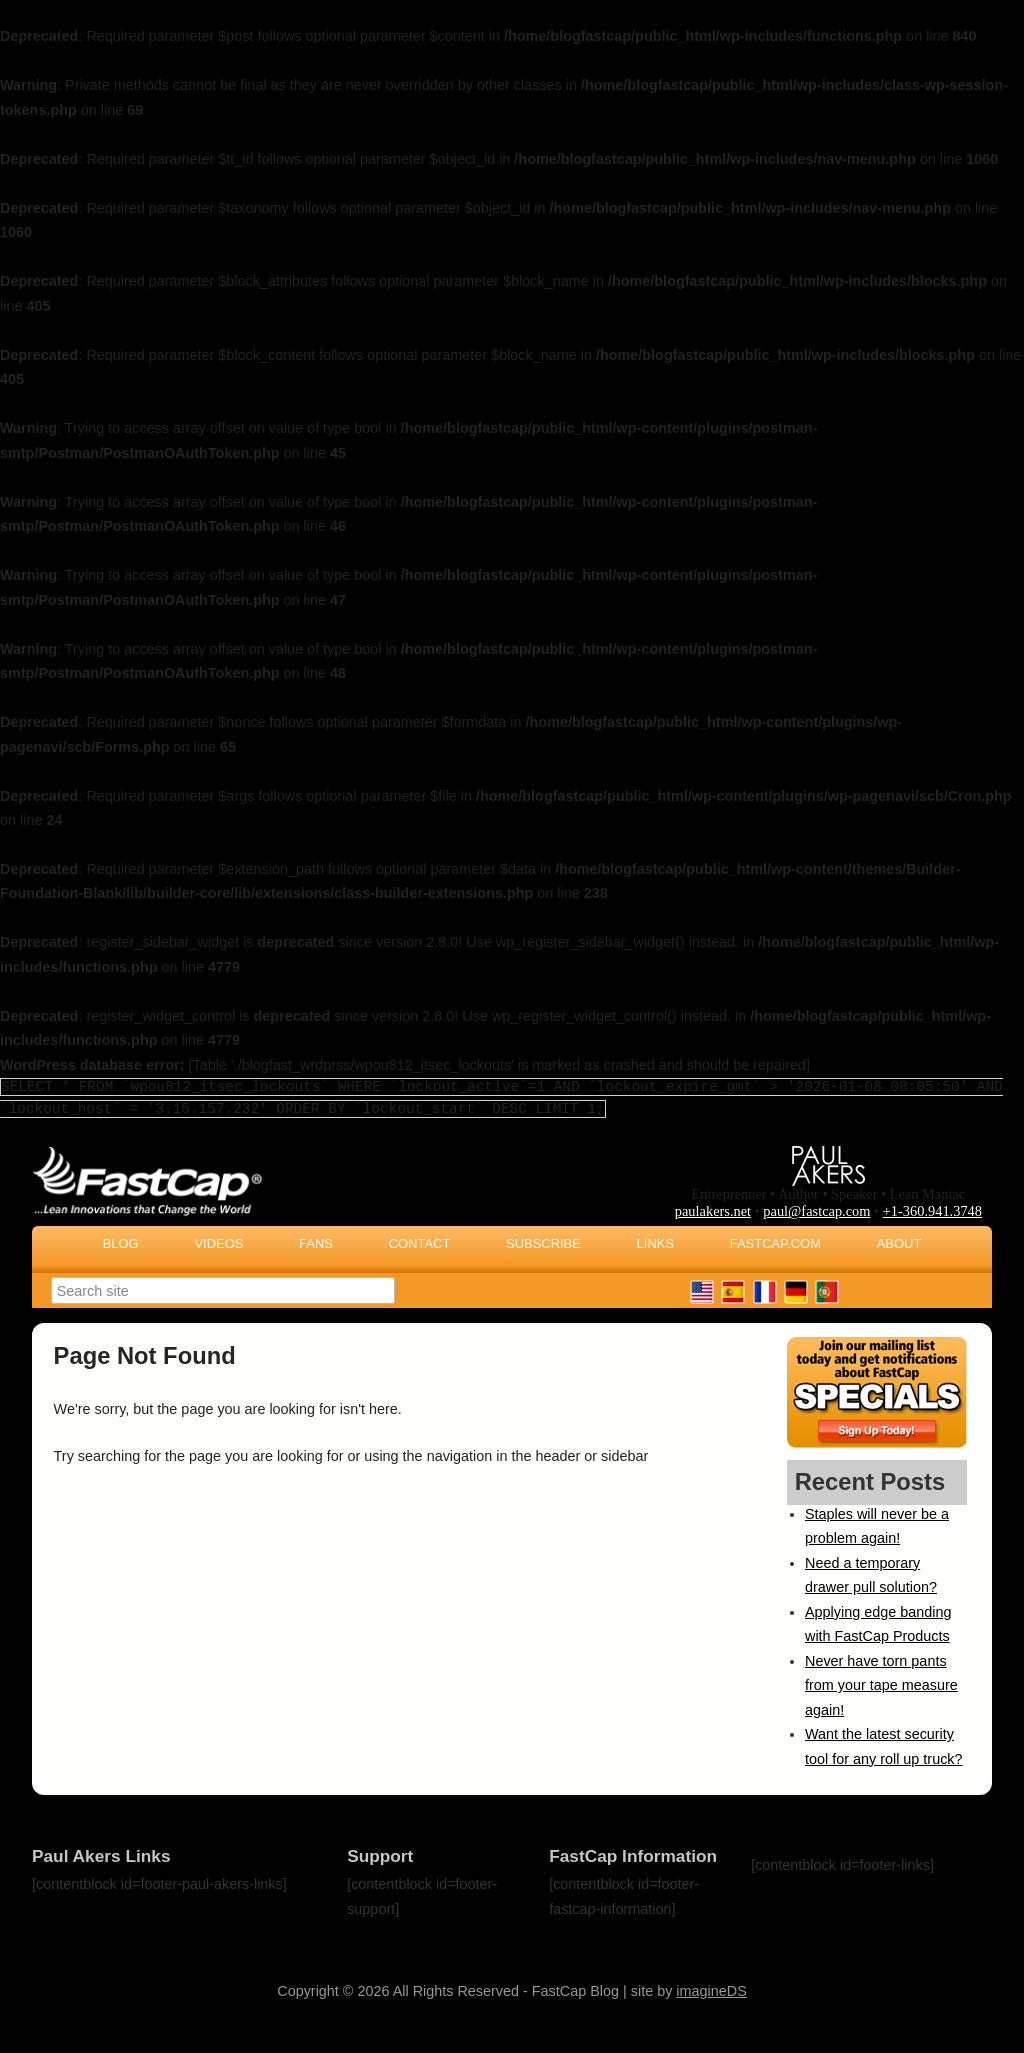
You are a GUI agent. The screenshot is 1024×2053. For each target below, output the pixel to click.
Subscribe (543, 1243)
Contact (420, 1243)
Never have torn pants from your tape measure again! (881, 1685)
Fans (316, 1243)
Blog (121, 1243)
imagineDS (711, 1991)
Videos (218, 1243)
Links (655, 1243)
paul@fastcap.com (816, 1211)
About (899, 1243)
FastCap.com (775, 1243)
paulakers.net (713, 1211)
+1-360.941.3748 (932, 1211)
